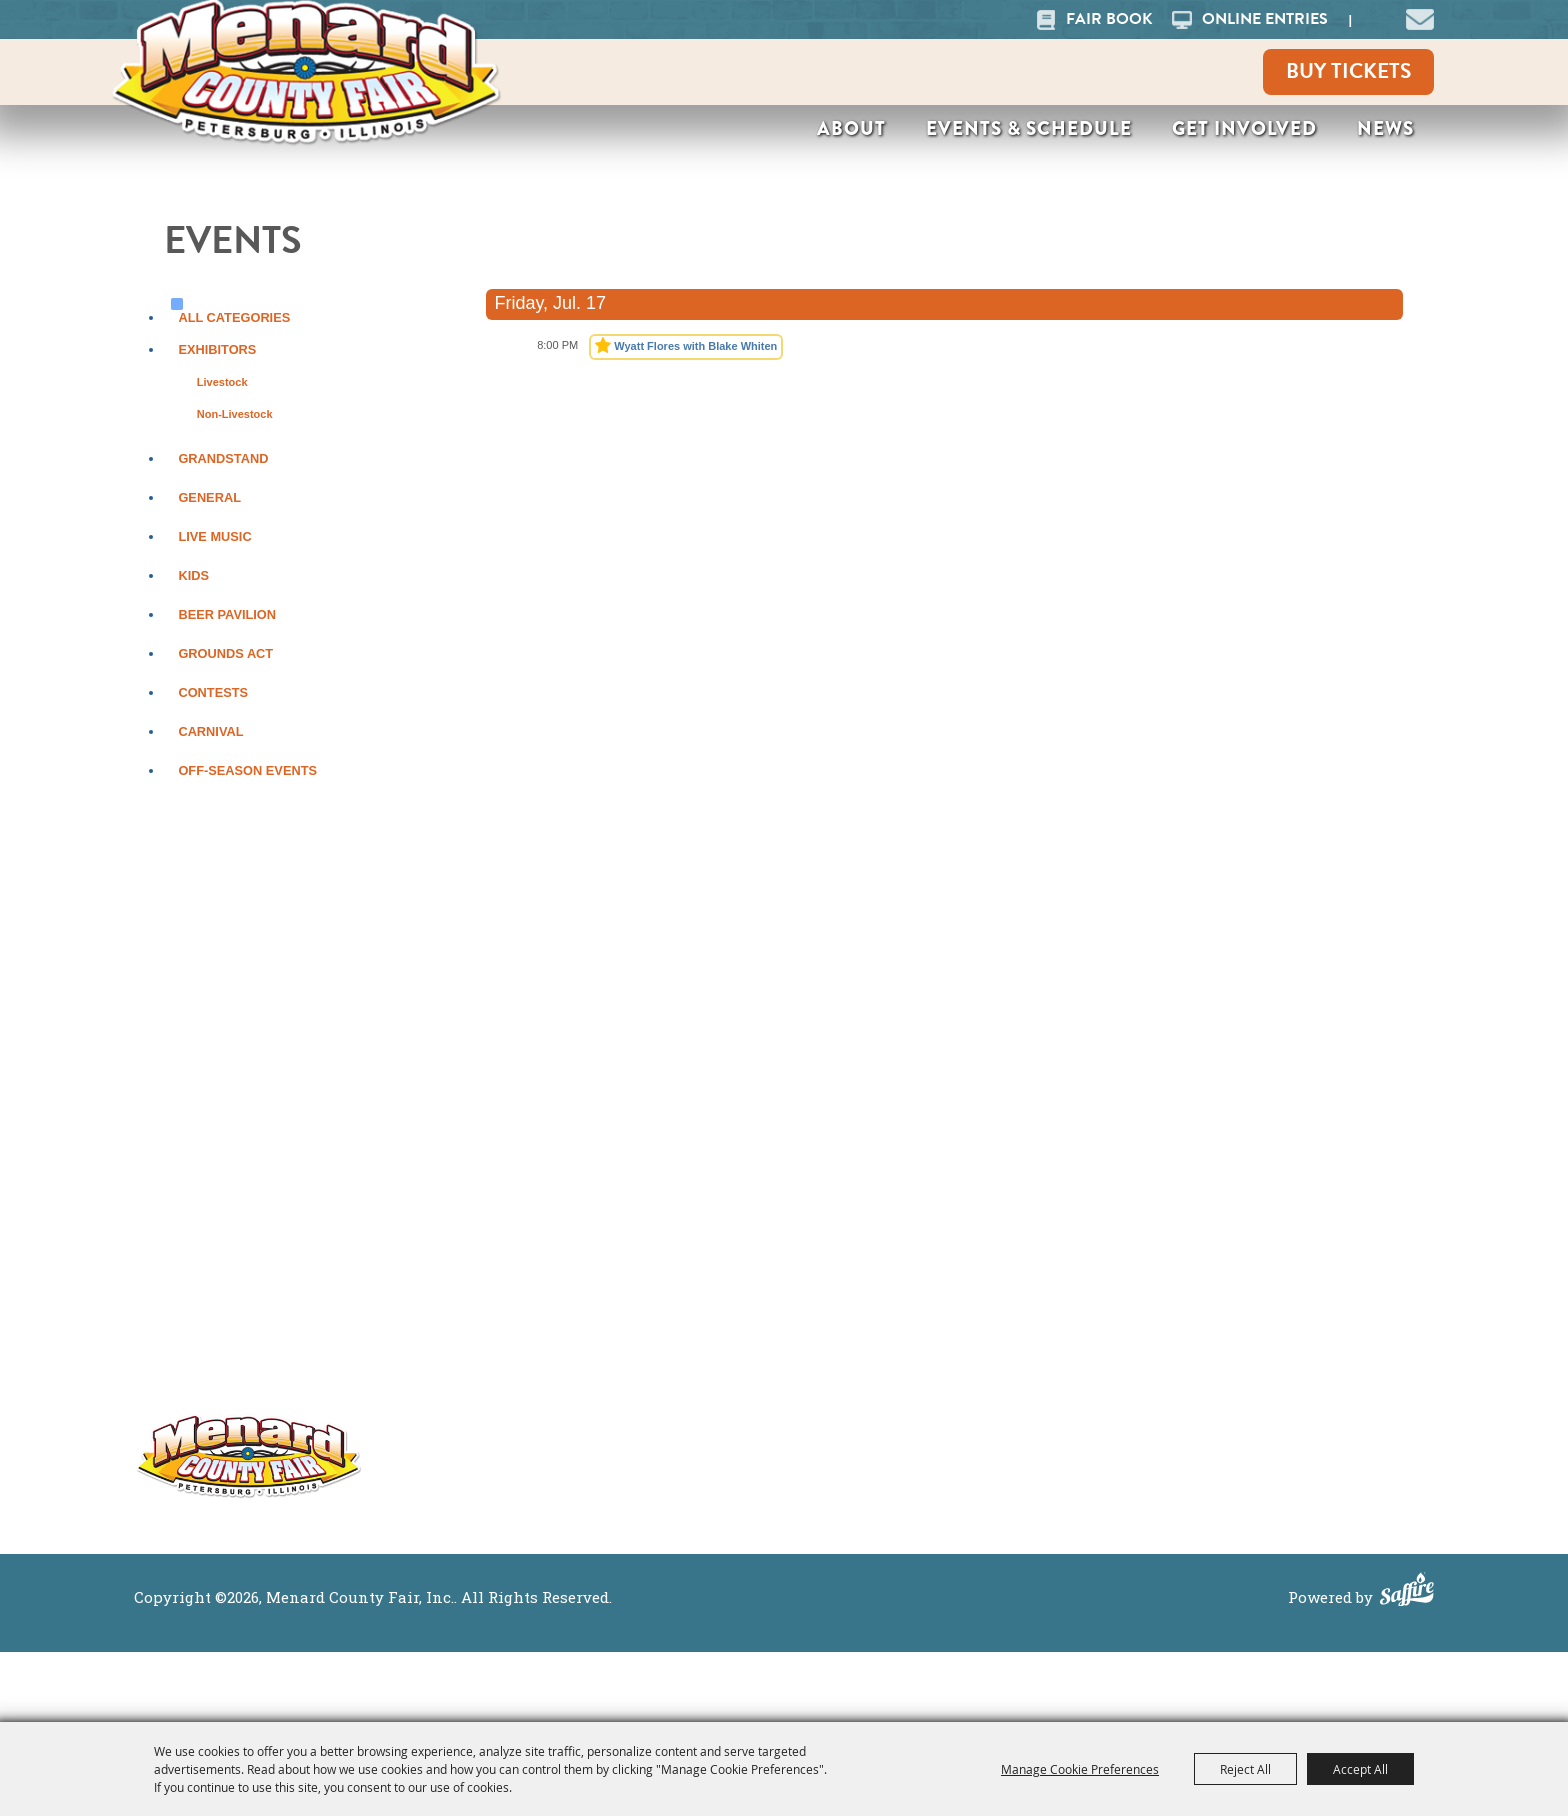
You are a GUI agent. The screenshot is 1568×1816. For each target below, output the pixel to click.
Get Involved (1244, 128)
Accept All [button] (1360, 1769)
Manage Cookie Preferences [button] (1080, 1769)
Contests (213, 692)
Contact (1038, 1378)
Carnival (210, 731)
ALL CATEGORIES (234, 317)
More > (844, 1264)
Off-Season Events (247, 770)
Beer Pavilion (227, 614)
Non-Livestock (235, 414)
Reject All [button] (1245, 1769)
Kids (193, 575)
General (209, 497)
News (1385, 128)
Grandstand (223, 458)
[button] (1420, 17)
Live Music (214, 536)
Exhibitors (217, 349)
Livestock (222, 382)
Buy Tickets (1348, 71)
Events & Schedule (1029, 128)
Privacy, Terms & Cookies (1315, 1266)
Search (1375, 19)
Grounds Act (225, 653)
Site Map (1245, 1238)
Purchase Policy (1276, 1294)
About (851, 128)
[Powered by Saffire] (1407, 1592)
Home (1030, 1238)
